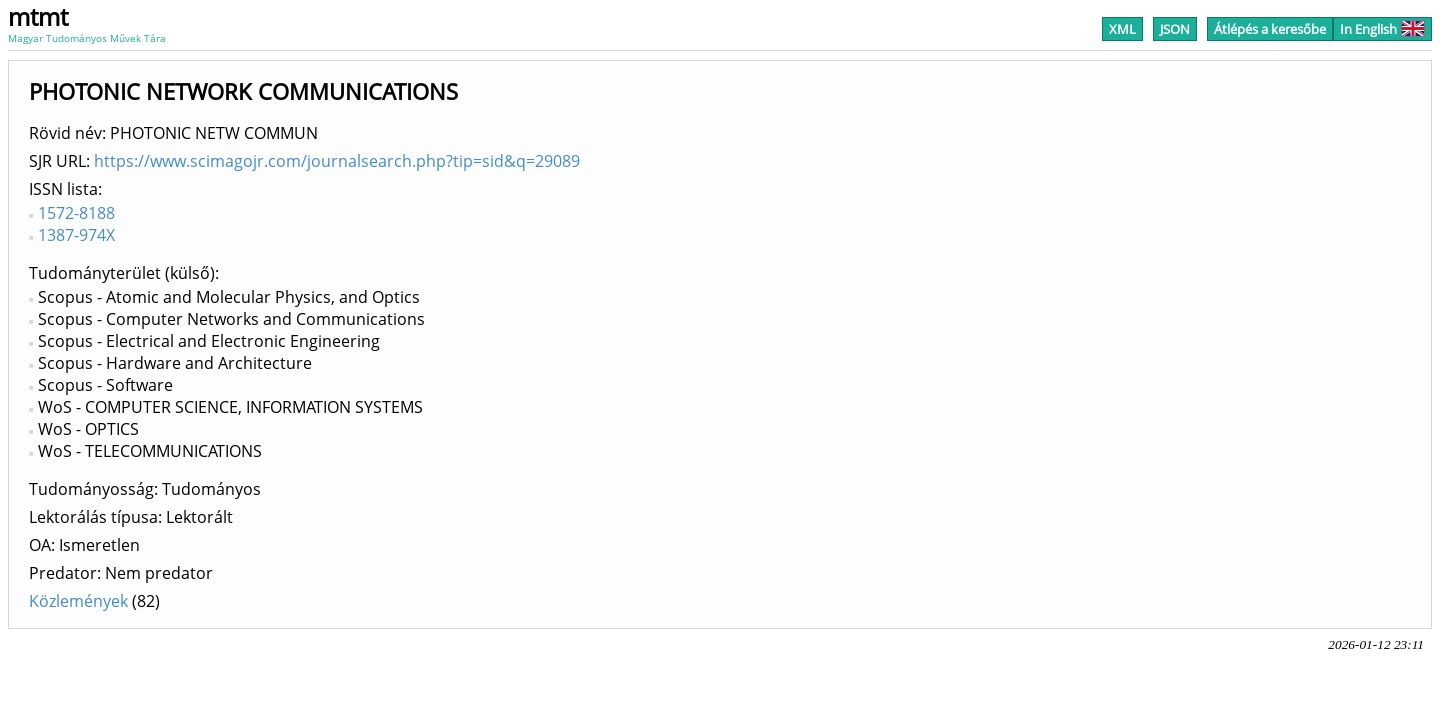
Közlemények (78, 601)
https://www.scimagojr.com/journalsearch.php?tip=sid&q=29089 (337, 161)
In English (1382, 29)
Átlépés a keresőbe (1270, 29)
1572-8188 (76, 213)
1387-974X (76, 235)
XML (1122, 29)
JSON (1175, 29)
